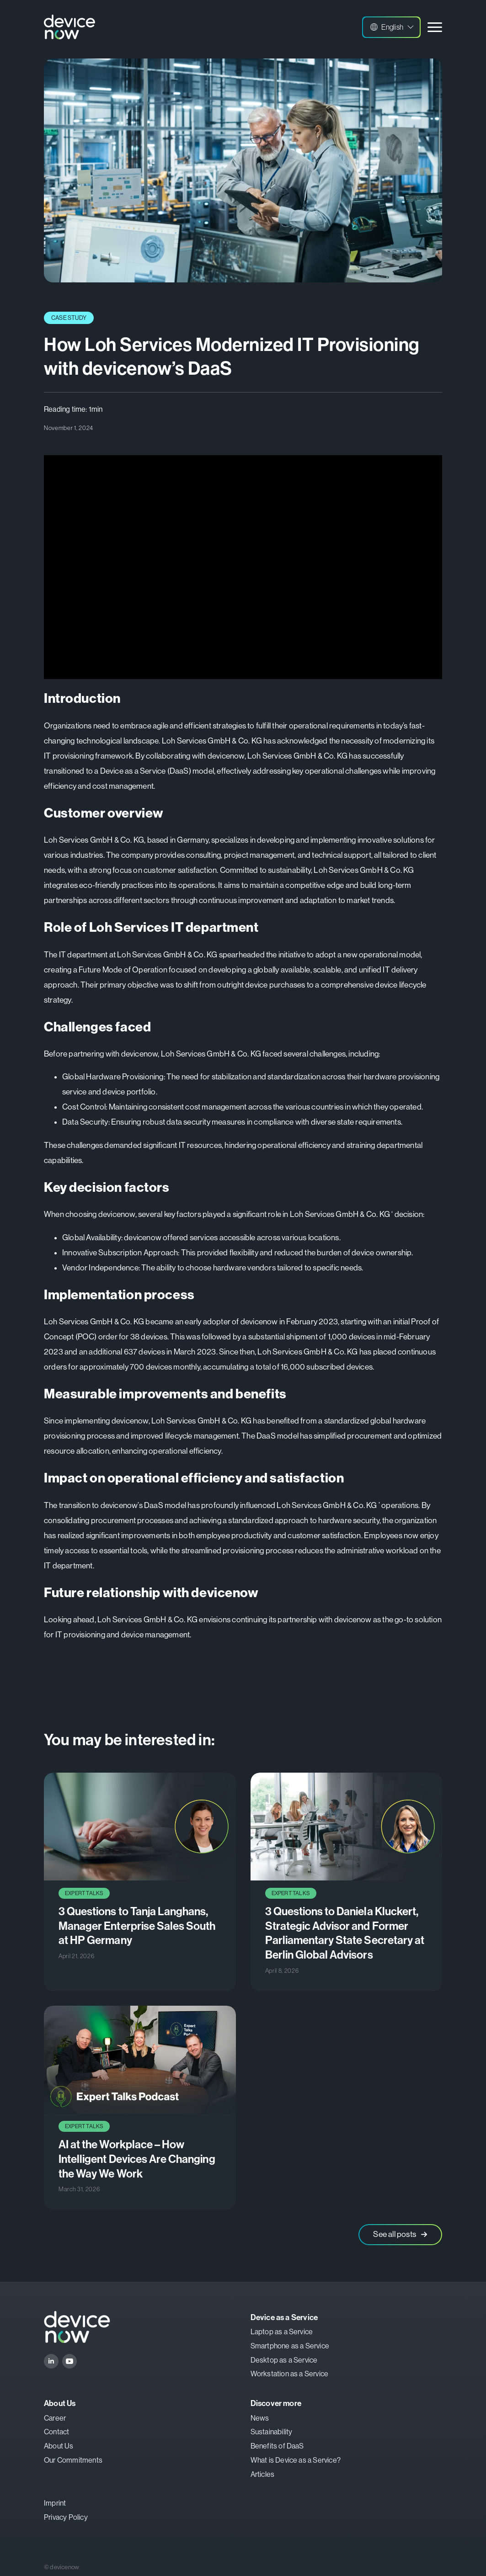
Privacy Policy (66, 2517)
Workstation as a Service (290, 2373)
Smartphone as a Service (290, 2346)
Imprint (55, 2503)
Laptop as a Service (282, 2331)
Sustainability (272, 2431)
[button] (391, 27)
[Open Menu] (434, 27)
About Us (59, 2446)
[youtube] (69, 2361)
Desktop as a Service (284, 2360)
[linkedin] (51, 2361)
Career (55, 2418)
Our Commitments (73, 2460)
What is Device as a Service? (296, 2460)
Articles (263, 2474)
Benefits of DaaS (277, 2446)
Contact (56, 2431)
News (260, 2418)
